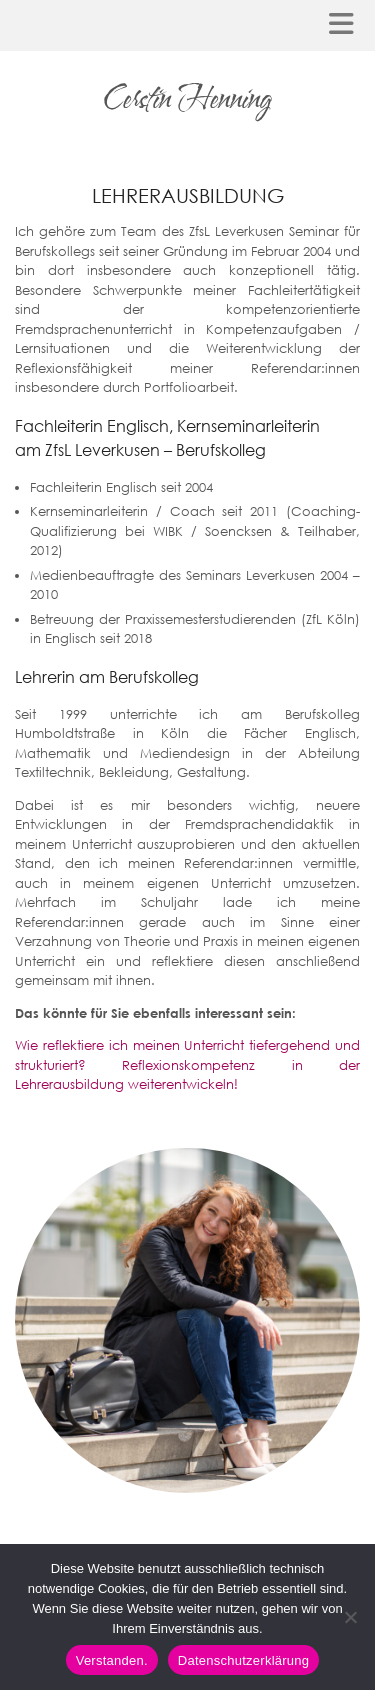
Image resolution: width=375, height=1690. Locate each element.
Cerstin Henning (187, 99)
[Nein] (350, 1617)
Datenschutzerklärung (243, 1660)
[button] (348, 25)
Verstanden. (112, 1660)
